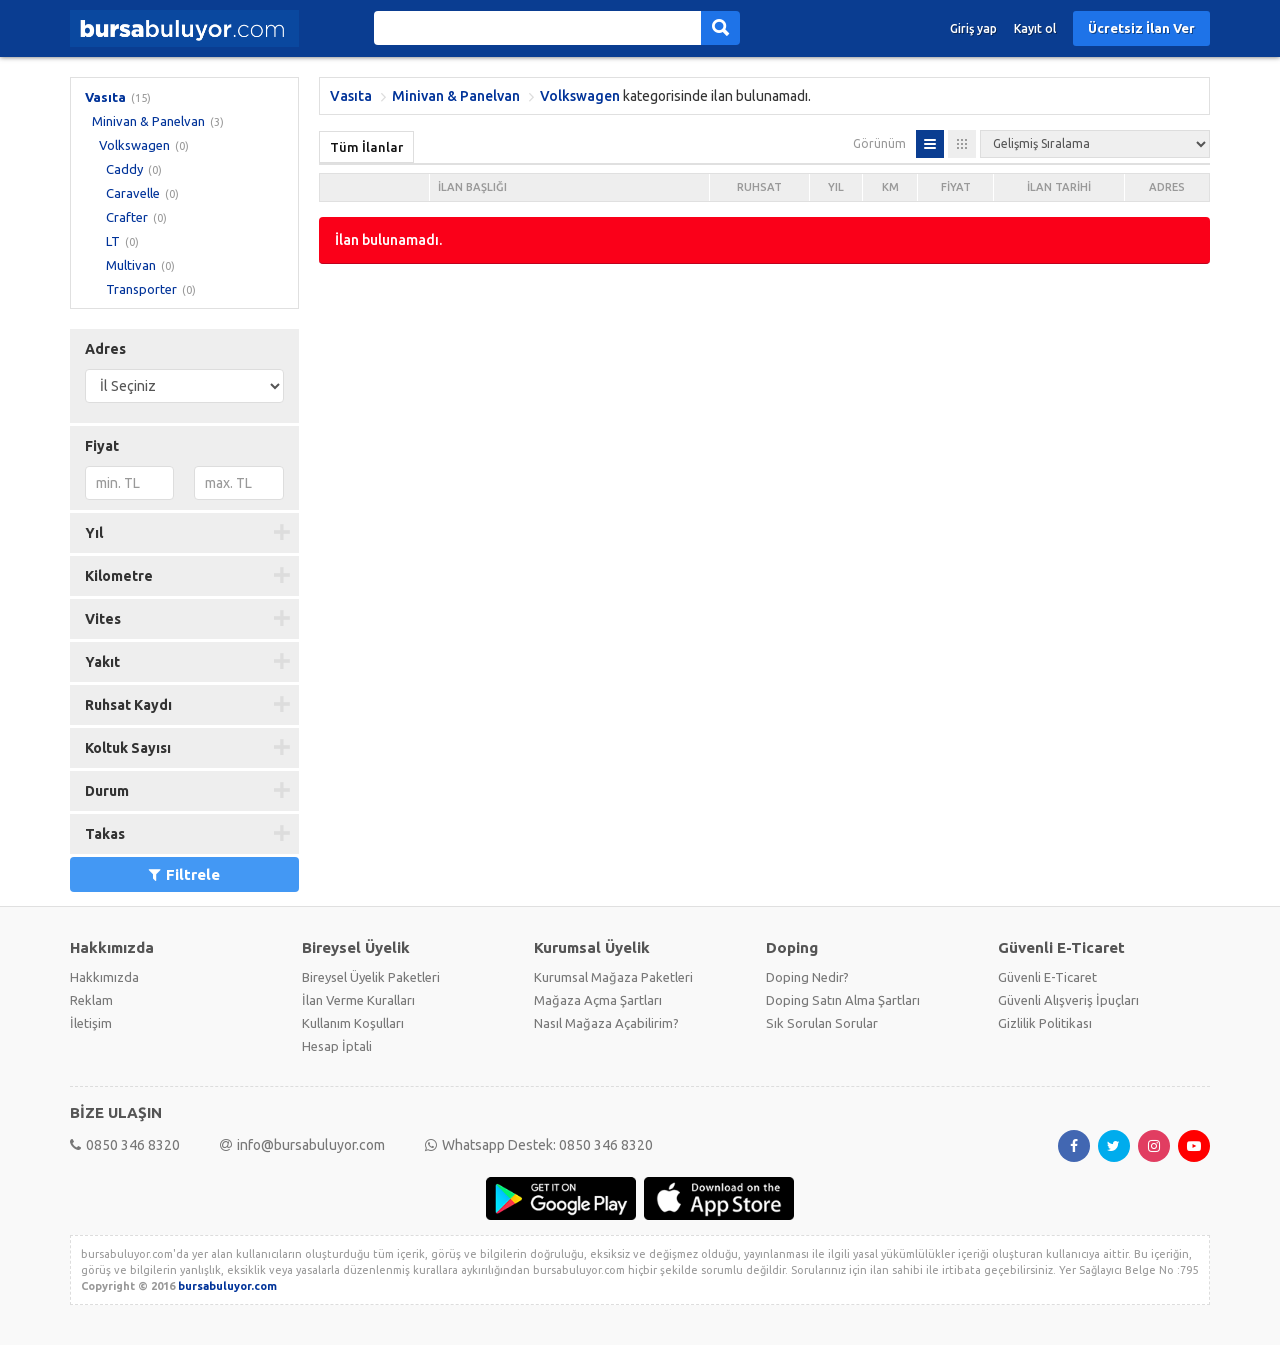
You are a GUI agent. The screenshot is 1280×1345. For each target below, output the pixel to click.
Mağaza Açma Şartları (598, 1000)
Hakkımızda (104, 977)
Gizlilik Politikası (1045, 1023)
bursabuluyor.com (227, 1286)
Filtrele (184, 874)
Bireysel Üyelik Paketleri (371, 977)
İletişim (91, 1023)
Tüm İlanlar (366, 147)
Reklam (91, 1000)
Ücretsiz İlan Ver (1141, 28)
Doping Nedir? (807, 977)
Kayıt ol (1035, 28)
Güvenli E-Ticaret (1047, 977)
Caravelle (133, 193)
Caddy (124, 169)
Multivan (131, 265)
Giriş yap (973, 28)
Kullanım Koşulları (353, 1023)
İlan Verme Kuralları (358, 1000)
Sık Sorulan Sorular (822, 1023)
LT (113, 241)
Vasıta (105, 97)
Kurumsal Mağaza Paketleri (613, 977)
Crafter (127, 217)
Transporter (141, 289)
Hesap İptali (337, 1046)
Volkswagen (134, 145)
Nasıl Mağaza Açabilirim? (606, 1023)
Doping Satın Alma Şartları (843, 1000)
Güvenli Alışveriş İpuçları (1068, 1000)
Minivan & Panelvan (148, 121)
